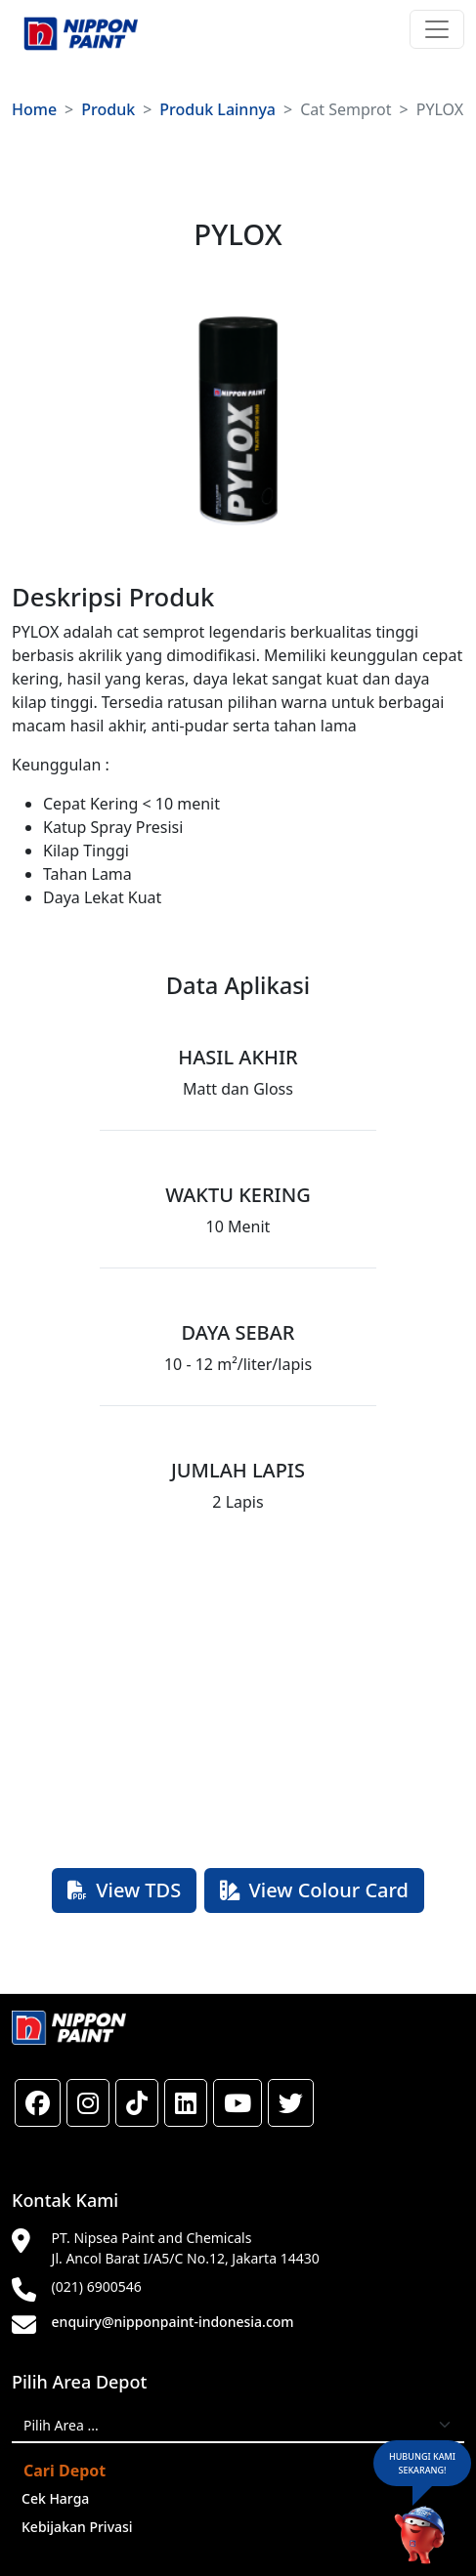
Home (34, 109)
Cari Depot (64, 2470)
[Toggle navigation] (437, 29)
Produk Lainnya (217, 109)
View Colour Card (314, 1890)
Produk (108, 109)
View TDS (124, 1890)
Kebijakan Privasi (77, 2526)
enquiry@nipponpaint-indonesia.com (173, 2321)
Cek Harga (55, 2498)
